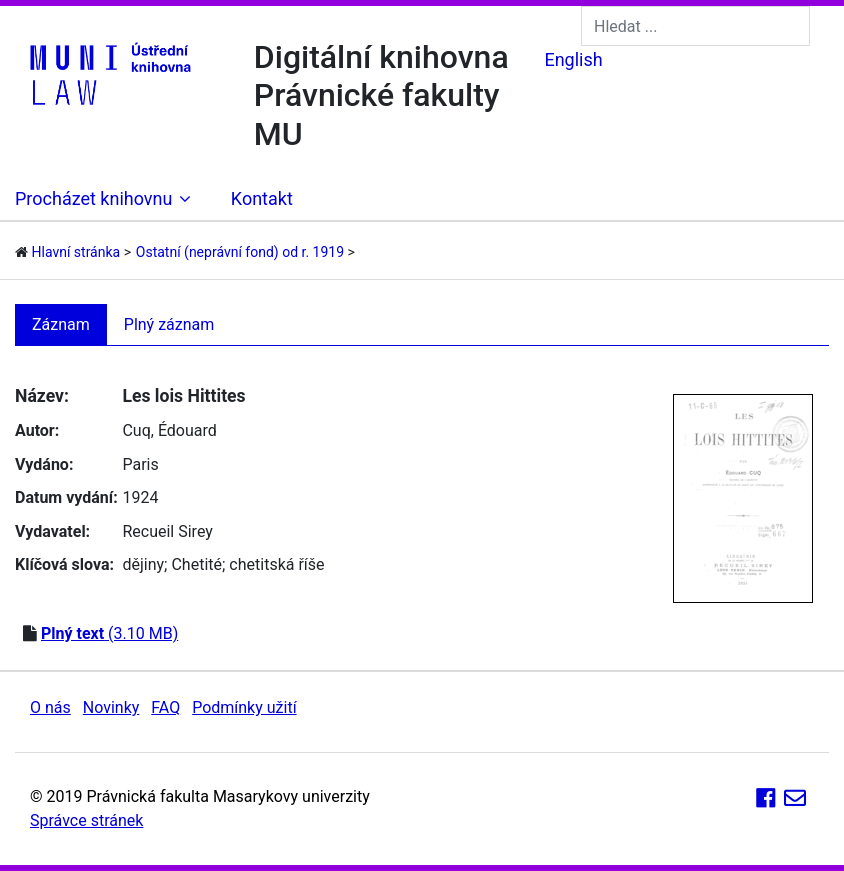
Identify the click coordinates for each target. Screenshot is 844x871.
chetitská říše (276, 564)
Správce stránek (86, 820)
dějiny (143, 564)
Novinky (111, 707)
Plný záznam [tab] (169, 324)
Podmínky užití (244, 707)
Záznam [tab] (61, 324)
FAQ (165, 707)
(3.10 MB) (109, 633)
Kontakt (262, 198)
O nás (50, 707)
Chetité (196, 564)
